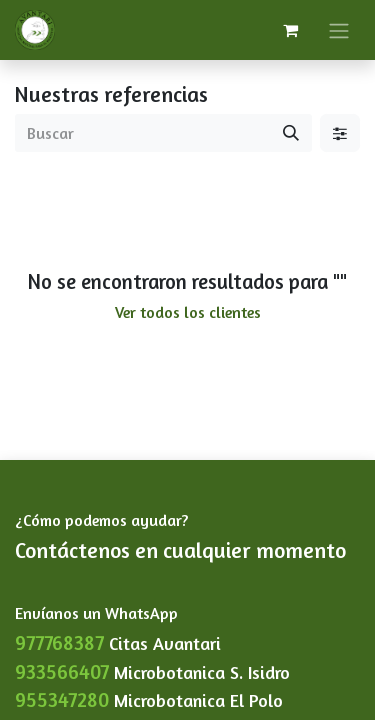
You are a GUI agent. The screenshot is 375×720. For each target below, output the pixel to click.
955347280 (62, 699)
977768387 (59, 642)
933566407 (62, 671)
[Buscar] (291, 133)
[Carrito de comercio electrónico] (290, 30)
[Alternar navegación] (339, 30)
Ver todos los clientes (188, 312)
